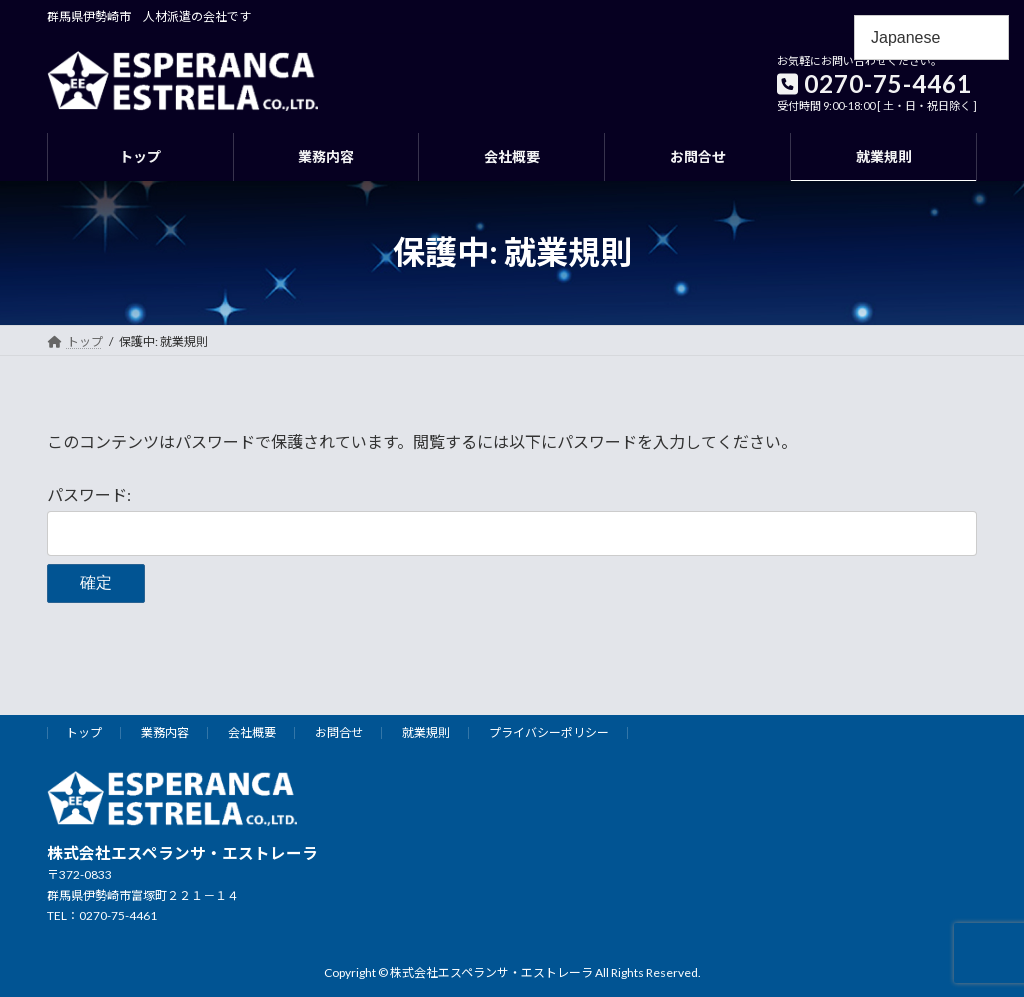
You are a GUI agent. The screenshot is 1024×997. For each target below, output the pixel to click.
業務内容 (165, 732)
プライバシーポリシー (549, 732)
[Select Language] (931, 37)
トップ (84, 732)
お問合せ (339, 732)
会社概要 (252, 732)
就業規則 (426, 732)
